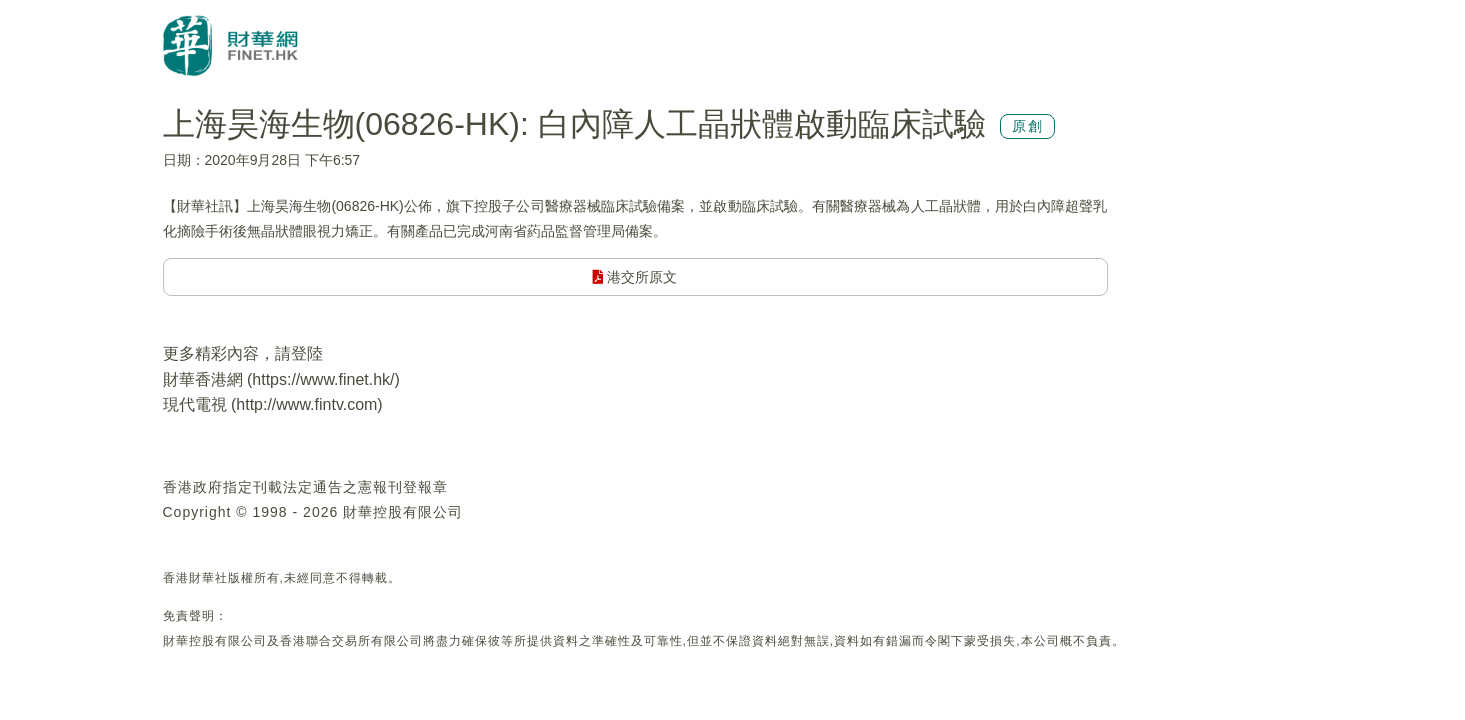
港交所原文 (635, 277)
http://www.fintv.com (306, 404)
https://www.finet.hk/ (323, 379)
